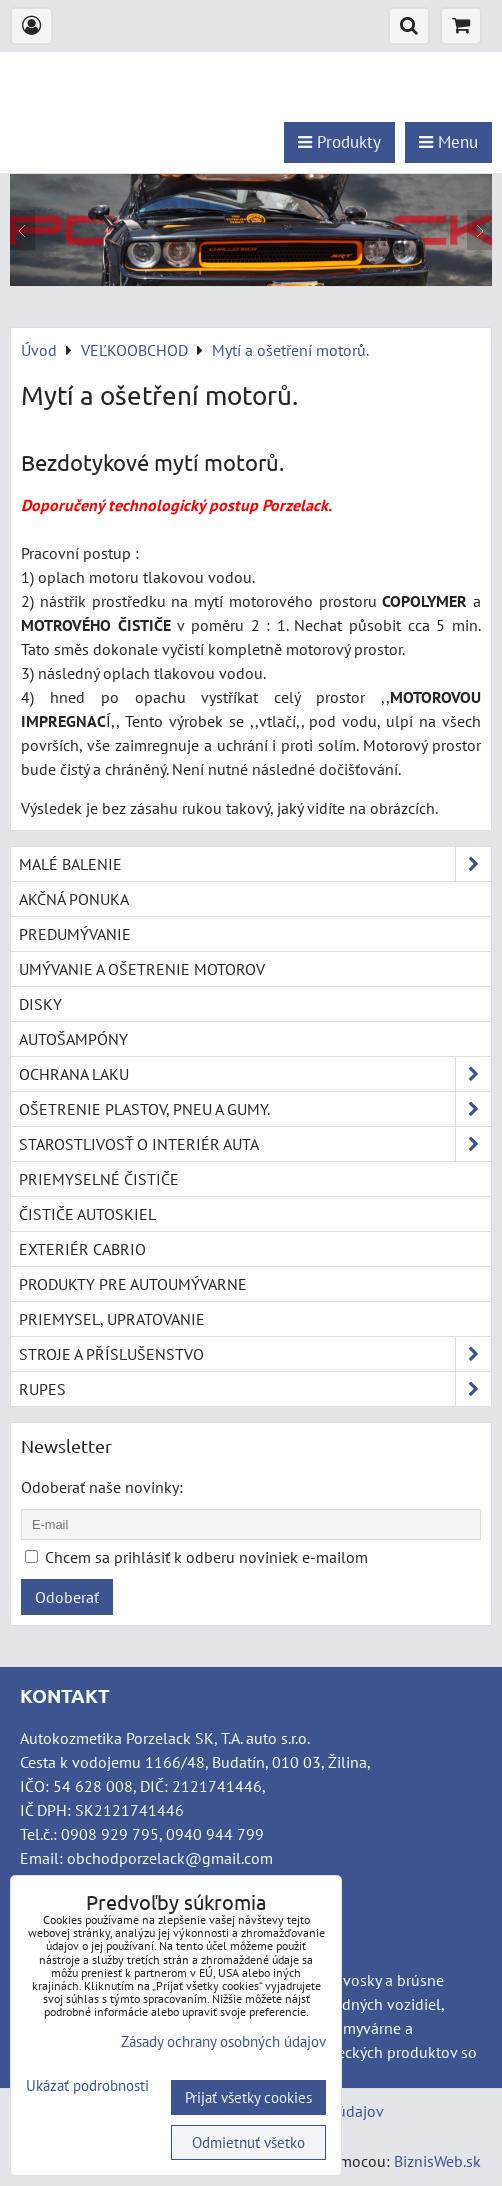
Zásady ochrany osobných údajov (223, 2041)
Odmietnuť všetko (248, 2142)
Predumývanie (75, 934)
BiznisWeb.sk (437, 2161)
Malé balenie (255, 864)
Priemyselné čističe (99, 1179)
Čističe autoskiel (87, 1214)
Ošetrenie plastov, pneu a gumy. (255, 1109)
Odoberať (67, 1597)
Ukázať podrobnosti (87, 2086)
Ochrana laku (255, 1074)
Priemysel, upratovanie (112, 1319)
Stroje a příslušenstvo (255, 1354)
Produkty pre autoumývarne (133, 1284)
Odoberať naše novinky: (102, 1487)
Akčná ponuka (74, 899)
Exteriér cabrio (82, 1249)
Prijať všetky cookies (248, 2097)
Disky (40, 1004)
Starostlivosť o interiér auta (255, 1144)
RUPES (255, 1389)
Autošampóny (73, 1039)
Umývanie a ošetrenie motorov (142, 969)
